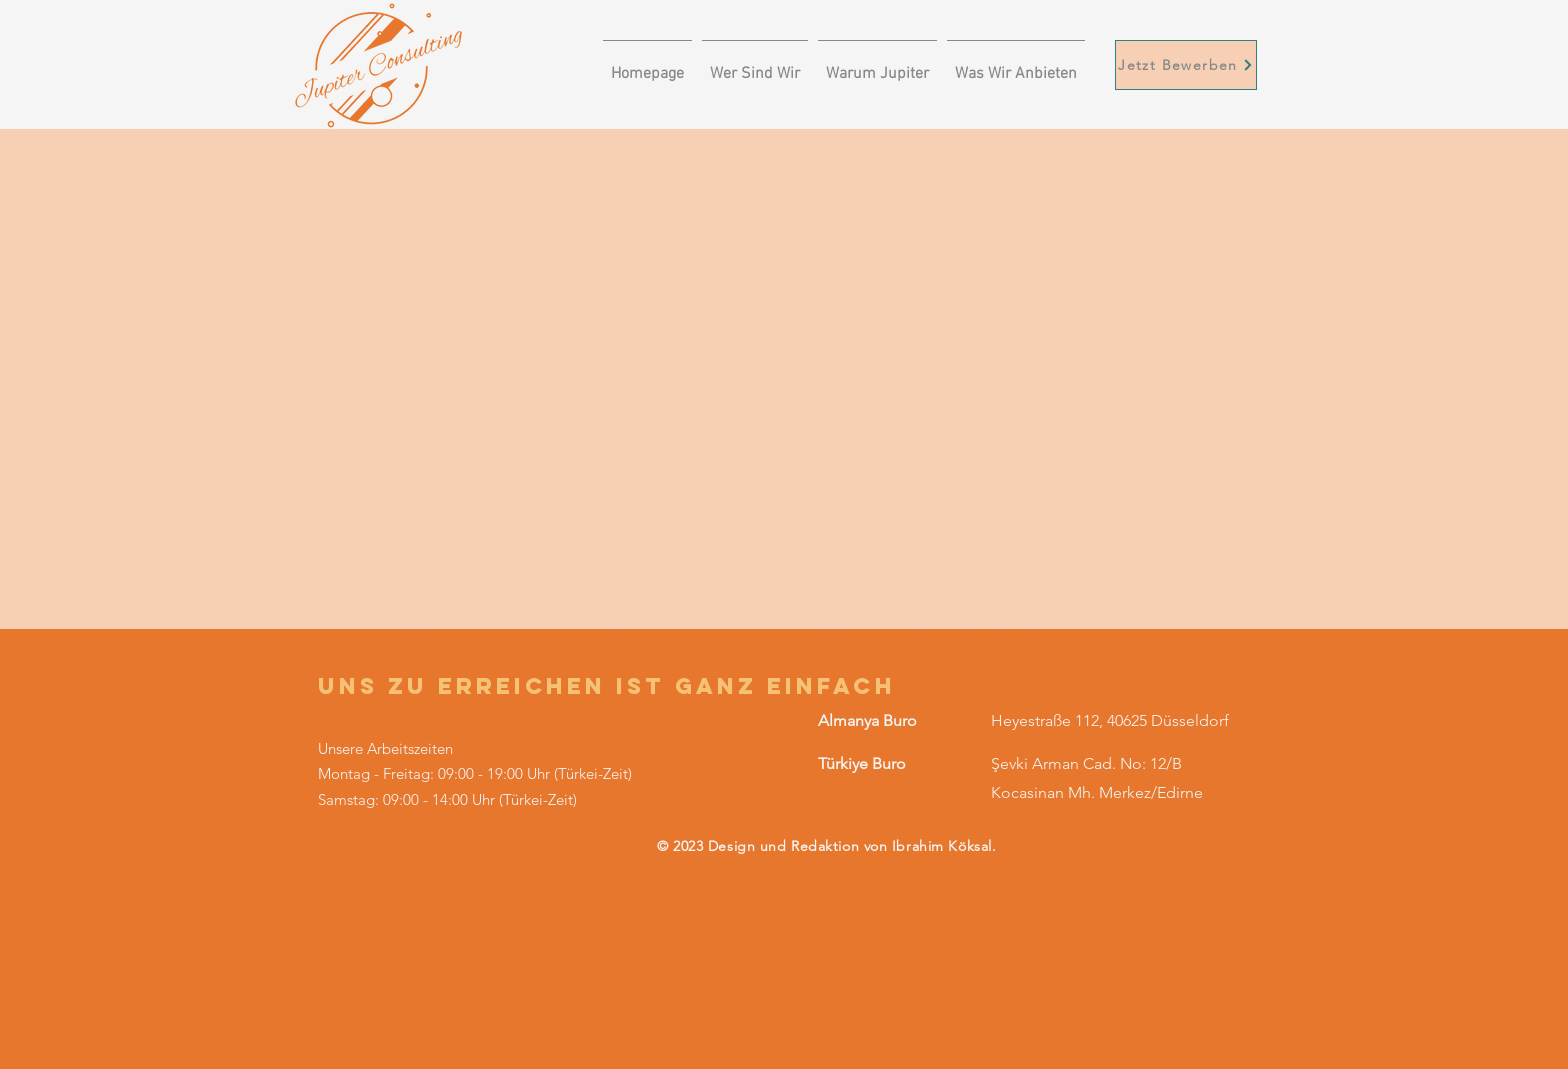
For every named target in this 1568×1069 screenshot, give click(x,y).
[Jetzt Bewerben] (1186, 65)
